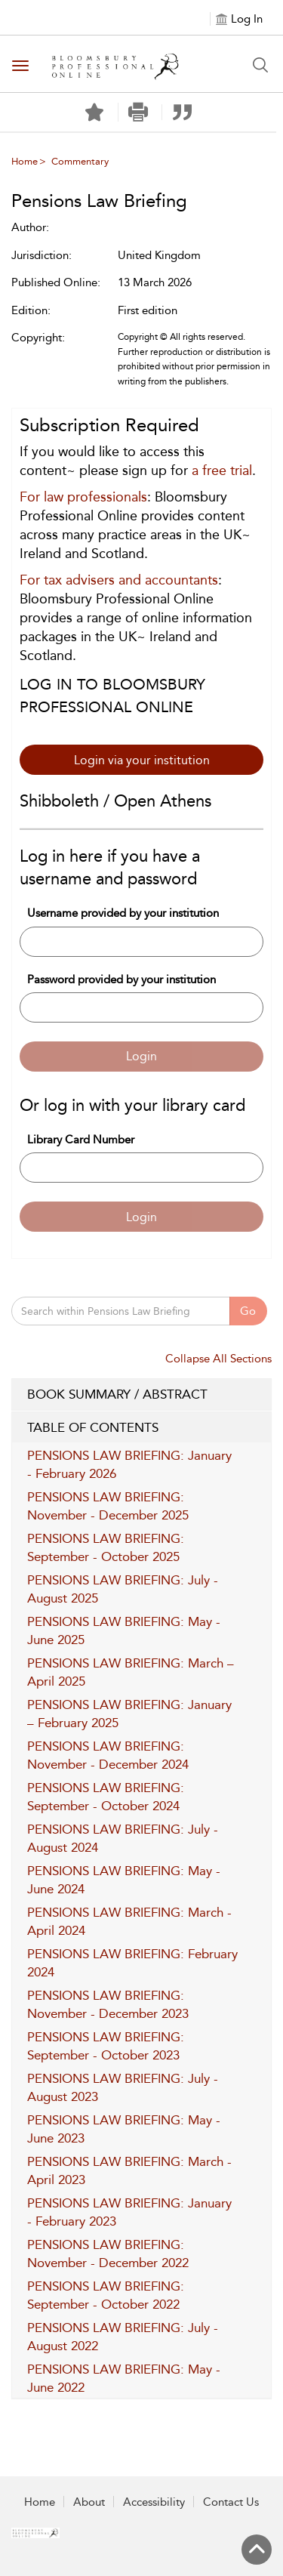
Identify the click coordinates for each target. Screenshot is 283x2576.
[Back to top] (256, 2549)
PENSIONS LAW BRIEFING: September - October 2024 (105, 1796)
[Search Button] (260, 64)
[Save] (94, 112)
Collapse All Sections (218, 1358)
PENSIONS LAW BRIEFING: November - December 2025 (108, 1505)
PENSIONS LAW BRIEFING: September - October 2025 (105, 1547)
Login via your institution (142, 760)
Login (141, 1056)
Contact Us (231, 2502)
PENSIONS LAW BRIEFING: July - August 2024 (122, 1838)
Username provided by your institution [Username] (123, 913)
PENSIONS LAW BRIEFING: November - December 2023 (108, 2004)
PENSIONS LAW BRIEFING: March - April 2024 (129, 1921)
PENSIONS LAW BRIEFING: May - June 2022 (123, 2378)
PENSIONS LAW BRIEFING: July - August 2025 (122, 1589)
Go (248, 1311)
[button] (138, 112)
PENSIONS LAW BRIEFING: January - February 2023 (129, 2212)
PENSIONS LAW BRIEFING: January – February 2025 (129, 1713)
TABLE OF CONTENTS (141, 1428)
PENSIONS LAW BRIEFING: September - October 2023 (105, 2045)
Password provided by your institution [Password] (121, 979)
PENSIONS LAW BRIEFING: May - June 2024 (123, 1879)
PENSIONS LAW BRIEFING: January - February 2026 (129, 1464)
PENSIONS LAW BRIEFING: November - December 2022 (108, 2253)
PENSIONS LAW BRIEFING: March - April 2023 (129, 2170)
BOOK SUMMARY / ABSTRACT (141, 1395)
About (89, 2502)
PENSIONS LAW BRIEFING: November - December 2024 (108, 1755)
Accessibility (154, 2502)
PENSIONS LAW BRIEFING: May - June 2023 (123, 2129)
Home (24, 161)
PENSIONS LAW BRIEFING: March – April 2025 (130, 1672)
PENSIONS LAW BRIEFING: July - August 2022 (122, 2336)
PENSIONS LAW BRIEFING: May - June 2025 (123, 1630)
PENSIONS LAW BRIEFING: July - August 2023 (122, 2087)
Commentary (80, 161)
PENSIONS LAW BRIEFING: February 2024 (132, 1962)
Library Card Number (80, 1139)
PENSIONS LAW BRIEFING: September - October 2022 (105, 2295)
